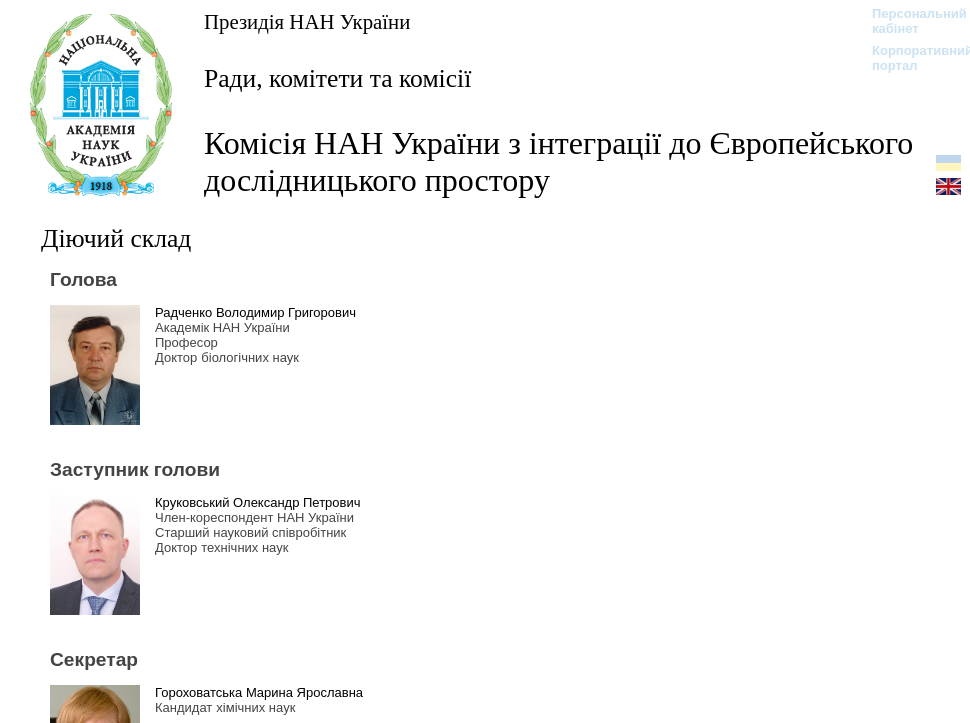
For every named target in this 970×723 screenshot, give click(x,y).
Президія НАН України (307, 21)
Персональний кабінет (909, 21)
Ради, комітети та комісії (337, 78)
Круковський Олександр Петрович (258, 502)
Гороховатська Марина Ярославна (259, 692)
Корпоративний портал (909, 58)
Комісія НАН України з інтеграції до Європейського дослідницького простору (558, 161)
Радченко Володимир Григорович (255, 312)
